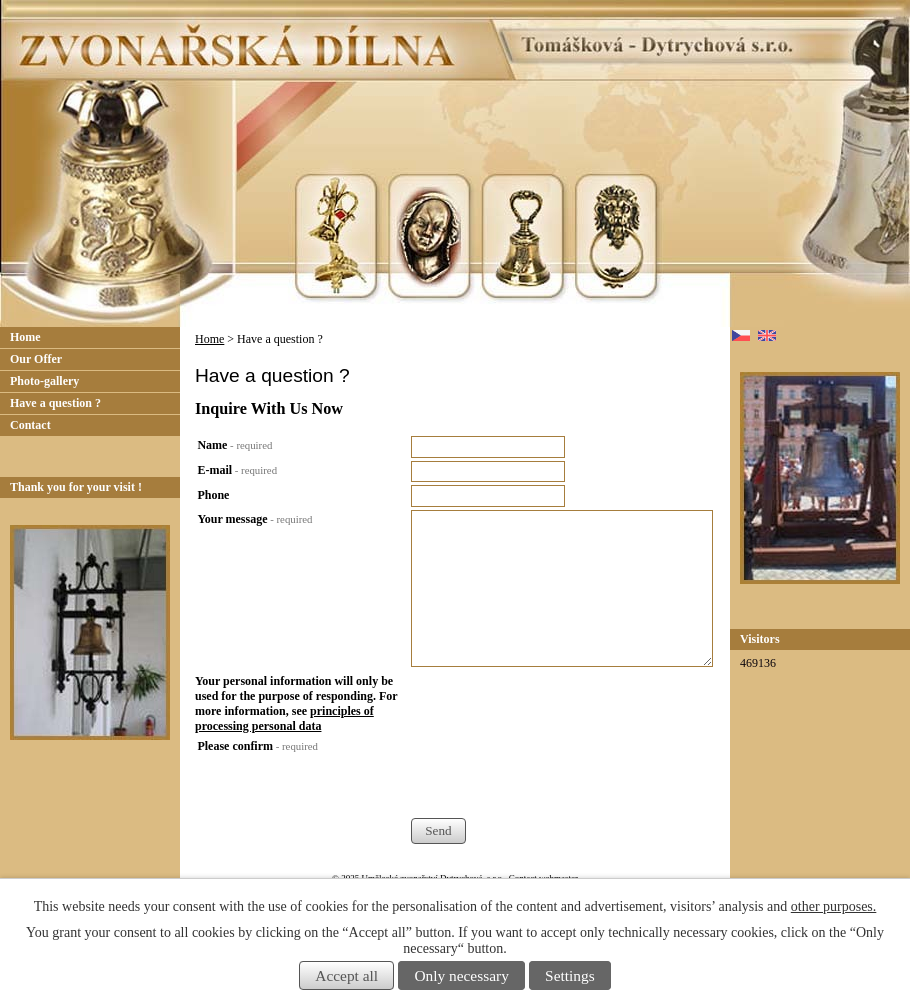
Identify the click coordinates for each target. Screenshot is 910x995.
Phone (213, 495)
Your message (254, 519)
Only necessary (461, 975)
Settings (570, 975)
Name (234, 445)
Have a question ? (55, 403)
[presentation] (563, 778)
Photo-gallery (44, 381)
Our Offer (36, 359)
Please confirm (257, 746)
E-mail (237, 470)
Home (209, 339)
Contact (30, 425)
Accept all (346, 975)
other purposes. (834, 906)
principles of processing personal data (284, 718)
